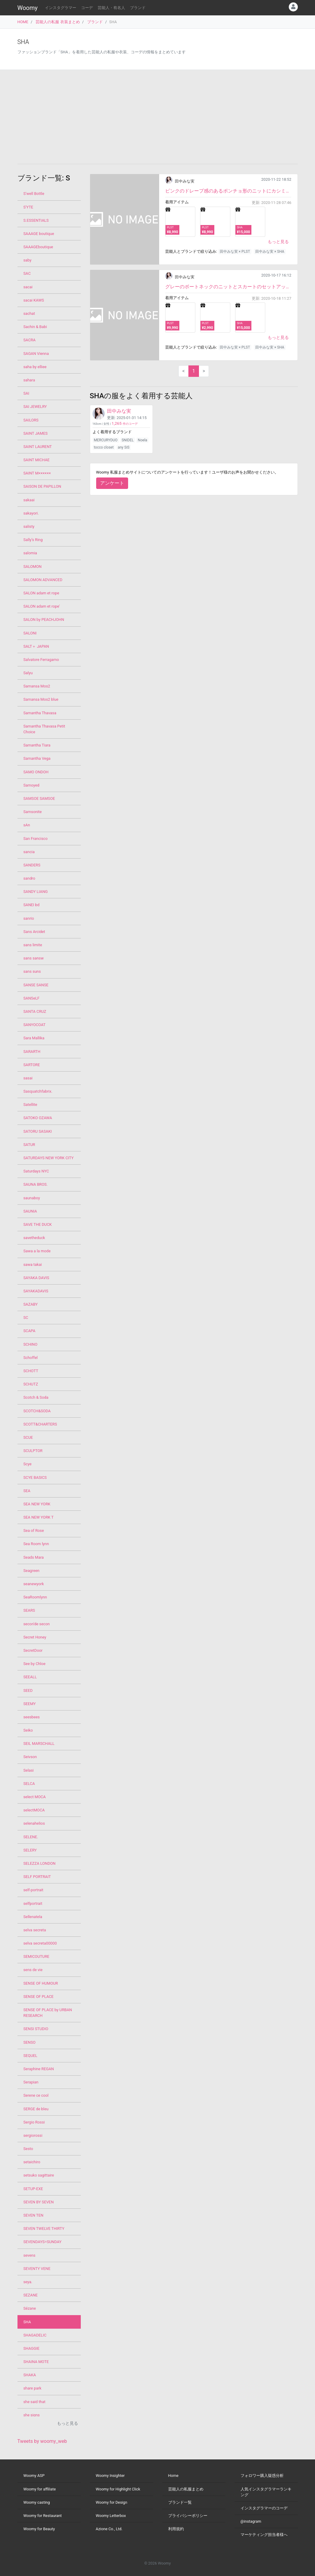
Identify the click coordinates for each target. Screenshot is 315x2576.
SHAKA (30, 2375)
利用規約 (176, 2529)
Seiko (28, 1730)
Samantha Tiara (37, 745)
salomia (30, 553)
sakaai (29, 500)
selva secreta (35, 1930)
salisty (29, 526)
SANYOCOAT (35, 1024)
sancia (29, 852)
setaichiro (32, 2162)
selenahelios (34, 1823)
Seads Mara (34, 1557)
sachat (29, 313)
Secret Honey (35, 1637)
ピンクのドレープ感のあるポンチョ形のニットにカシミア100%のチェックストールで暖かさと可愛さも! (228, 191)
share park (33, 2388)
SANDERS (32, 865)
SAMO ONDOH (36, 772)
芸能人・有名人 (111, 7)
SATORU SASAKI (38, 1131)
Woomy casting (37, 2502)
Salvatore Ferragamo (41, 659)
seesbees (32, 1717)
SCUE (28, 1437)
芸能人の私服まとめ (185, 2489)
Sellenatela (33, 1916)
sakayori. (31, 513)
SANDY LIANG (36, 891)
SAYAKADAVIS (36, 1291)
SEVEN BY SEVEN (39, 2202)
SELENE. (31, 1837)
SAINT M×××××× (37, 473)
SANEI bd (31, 905)
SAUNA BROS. (36, 1184)
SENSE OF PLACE (39, 1996)
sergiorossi (33, 2135)
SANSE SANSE (36, 985)
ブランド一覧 (180, 2502)
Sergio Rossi (34, 2122)
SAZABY (31, 1304)
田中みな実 (184, 181)
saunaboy (32, 1198)
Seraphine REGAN (39, 2069)
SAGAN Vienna (36, 353)
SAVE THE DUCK (38, 1224)
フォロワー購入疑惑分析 (262, 2475)
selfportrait (33, 1903)
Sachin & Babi (35, 326)
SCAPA (30, 1331)
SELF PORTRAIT (37, 1876)
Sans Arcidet (34, 931)
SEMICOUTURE (36, 1956)
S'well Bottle (34, 193)
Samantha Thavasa (40, 713)
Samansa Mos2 (37, 686)
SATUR (29, 1144)
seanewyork (34, 1584)
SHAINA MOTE (36, 2361)
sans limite (33, 945)
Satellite (30, 1104)
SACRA (30, 340)
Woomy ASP (34, 2475)
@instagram (251, 2521)
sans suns (32, 971)
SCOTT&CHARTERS (40, 1424)
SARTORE (32, 1065)
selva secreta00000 (40, 1943)
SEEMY (30, 1703)
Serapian (31, 2082)
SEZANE (31, 2295)
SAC (27, 273)
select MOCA (35, 1797)
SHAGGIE (31, 2348)
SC (26, 1317)
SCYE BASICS (35, 1477)
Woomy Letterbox (111, 2515)
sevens (30, 2255)
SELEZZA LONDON (40, 1863)
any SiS (123, 447)
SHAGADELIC (35, 2335)
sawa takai (33, 1264)
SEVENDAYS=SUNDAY (42, 2242)
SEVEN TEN (33, 2215)
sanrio (29, 918)
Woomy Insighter (110, 2475)
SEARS (29, 1610)
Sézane (30, 2308)
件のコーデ (125, 423)
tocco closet (104, 447)
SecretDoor (33, 1650)
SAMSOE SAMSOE (39, 798)
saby (28, 260)
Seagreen (31, 1570)
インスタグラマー (60, 7)
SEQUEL (30, 2055)
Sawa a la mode (37, 1251)
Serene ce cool (36, 2095)
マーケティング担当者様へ (264, 2534)
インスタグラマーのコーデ (264, 2508)
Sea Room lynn (36, 1544)
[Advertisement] (157, 117)
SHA (27, 2322)
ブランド (138, 7)
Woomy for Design (112, 2502)
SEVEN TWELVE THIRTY (44, 2228)
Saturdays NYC (36, 1171)
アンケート (112, 483)
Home (173, 2475)
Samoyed (31, 785)
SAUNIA (30, 1211)
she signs (32, 2415)
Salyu (28, 673)
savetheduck (34, 1237)
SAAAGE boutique (39, 233)
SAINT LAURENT (38, 446)
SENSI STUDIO (36, 2029)
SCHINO (30, 1344)
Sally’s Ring (33, 539)
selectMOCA (34, 1810)
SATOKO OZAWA (38, 1118)
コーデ (87, 7)
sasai (28, 1078)
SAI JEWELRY (35, 406)
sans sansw (34, 958)
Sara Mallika (34, 1038)
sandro (29, 878)
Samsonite (33, 811)
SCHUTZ (31, 1384)
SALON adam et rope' (42, 606)
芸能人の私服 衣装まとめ (58, 22)
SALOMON (33, 566)
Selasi (29, 1770)
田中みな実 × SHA (269, 251)
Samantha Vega (37, 758)
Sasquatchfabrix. (38, 1091)
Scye (28, 1464)
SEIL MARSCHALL (39, 1743)
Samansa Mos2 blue (41, 699)
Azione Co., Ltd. (109, 2529)
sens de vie (33, 1969)
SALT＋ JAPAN (36, 646)
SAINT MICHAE (37, 460)
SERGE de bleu (36, 2109)
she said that (35, 2401)
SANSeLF (31, 998)
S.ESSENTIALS (36, 220)
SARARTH (32, 1051)
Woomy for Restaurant (43, 2515)
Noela (142, 440)
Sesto (28, 2148)
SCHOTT (31, 1371)
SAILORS (31, 420)
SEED (28, 1690)
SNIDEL (127, 440)
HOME (22, 22)
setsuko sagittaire (39, 2175)
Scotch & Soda (36, 1397)
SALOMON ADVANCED (43, 579)
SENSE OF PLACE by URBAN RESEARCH (48, 2013)
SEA (27, 1490)
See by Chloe (35, 1663)
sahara (29, 380)
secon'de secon (37, 1624)
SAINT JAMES (36, 433)
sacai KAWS (34, 300)
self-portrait (33, 1890)
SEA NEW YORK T (39, 1517)
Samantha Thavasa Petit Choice (44, 729)
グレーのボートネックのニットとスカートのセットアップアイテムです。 (228, 287)
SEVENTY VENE (37, 2268)
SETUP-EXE (33, 2188)
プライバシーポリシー (187, 2515)
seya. (28, 2282)
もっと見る (278, 241)
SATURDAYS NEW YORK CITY (49, 1158)
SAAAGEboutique (38, 247)
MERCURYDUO (106, 440)
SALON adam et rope (41, 593)
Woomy (27, 7)
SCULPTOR (33, 1450)
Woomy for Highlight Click (118, 2489)
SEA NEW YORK (37, 1504)
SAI (26, 393)
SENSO (30, 2042)
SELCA (29, 1783)
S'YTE (28, 207)
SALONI (30, 633)
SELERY (30, 1850)
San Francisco (36, 838)
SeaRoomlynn (35, 1597)
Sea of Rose (34, 1530)
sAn (27, 825)
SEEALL (30, 1677)
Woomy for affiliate (40, 2489)
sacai (28, 287)
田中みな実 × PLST (235, 251)
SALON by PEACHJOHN (44, 619)
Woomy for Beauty (39, 2529)
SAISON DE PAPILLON (42, 486)
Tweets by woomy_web (42, 2441)
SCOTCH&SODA (37, 1411)
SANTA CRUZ (35, 1011)
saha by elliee (35, 367)
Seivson (30, 1756)
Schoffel (31, 1357)
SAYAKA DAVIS (36, 1277)
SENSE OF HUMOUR (41, 1983)
